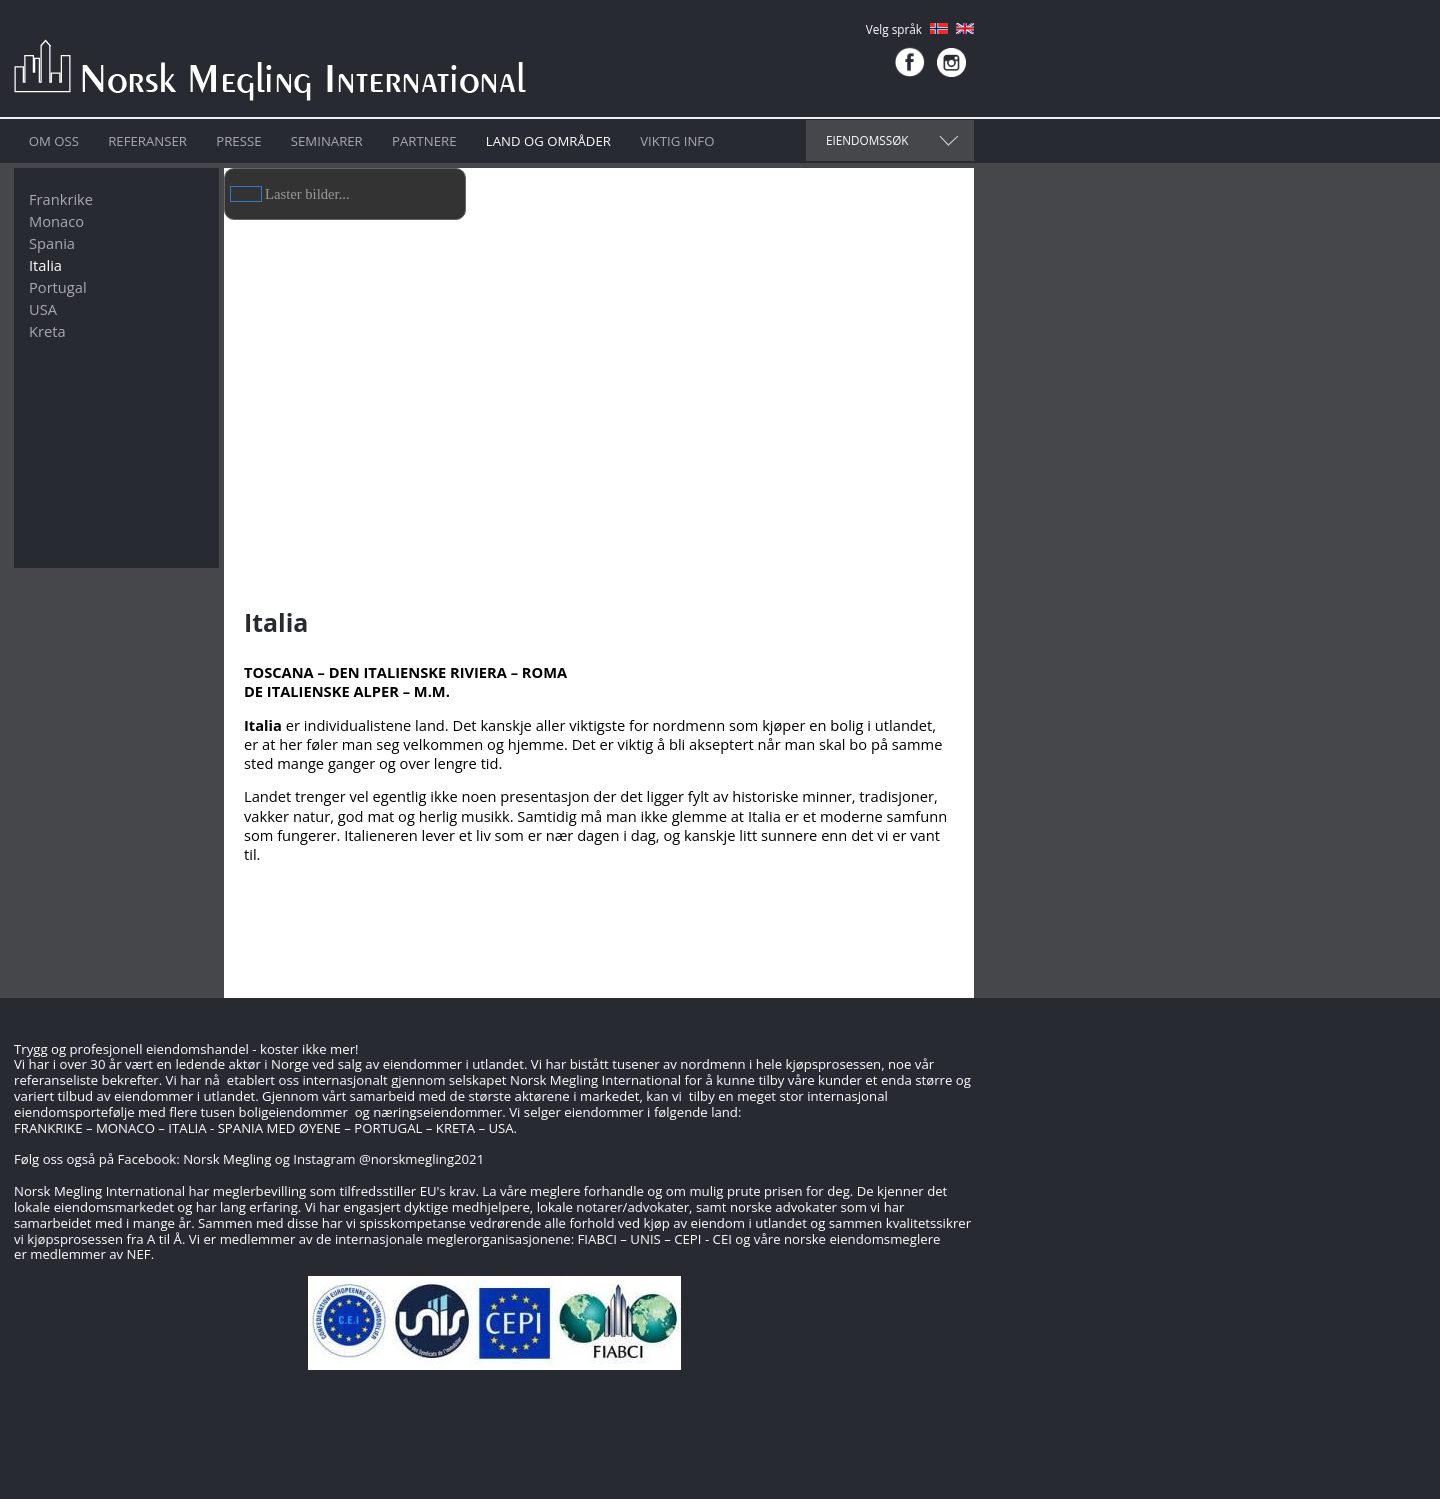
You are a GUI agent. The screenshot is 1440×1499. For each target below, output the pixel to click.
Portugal (58, 287)
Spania (52, 243)
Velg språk (894, 29)
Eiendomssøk (867, 140)
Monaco (56, 221)
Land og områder (548, 141)
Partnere (424, 141)
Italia (45, 265)
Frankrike (61, 199)
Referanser (147, 141)
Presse (238, 141)
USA (43, 309)
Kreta (47, 331)
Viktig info (677, 141)
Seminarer (327, 141)
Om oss (54, 141)
